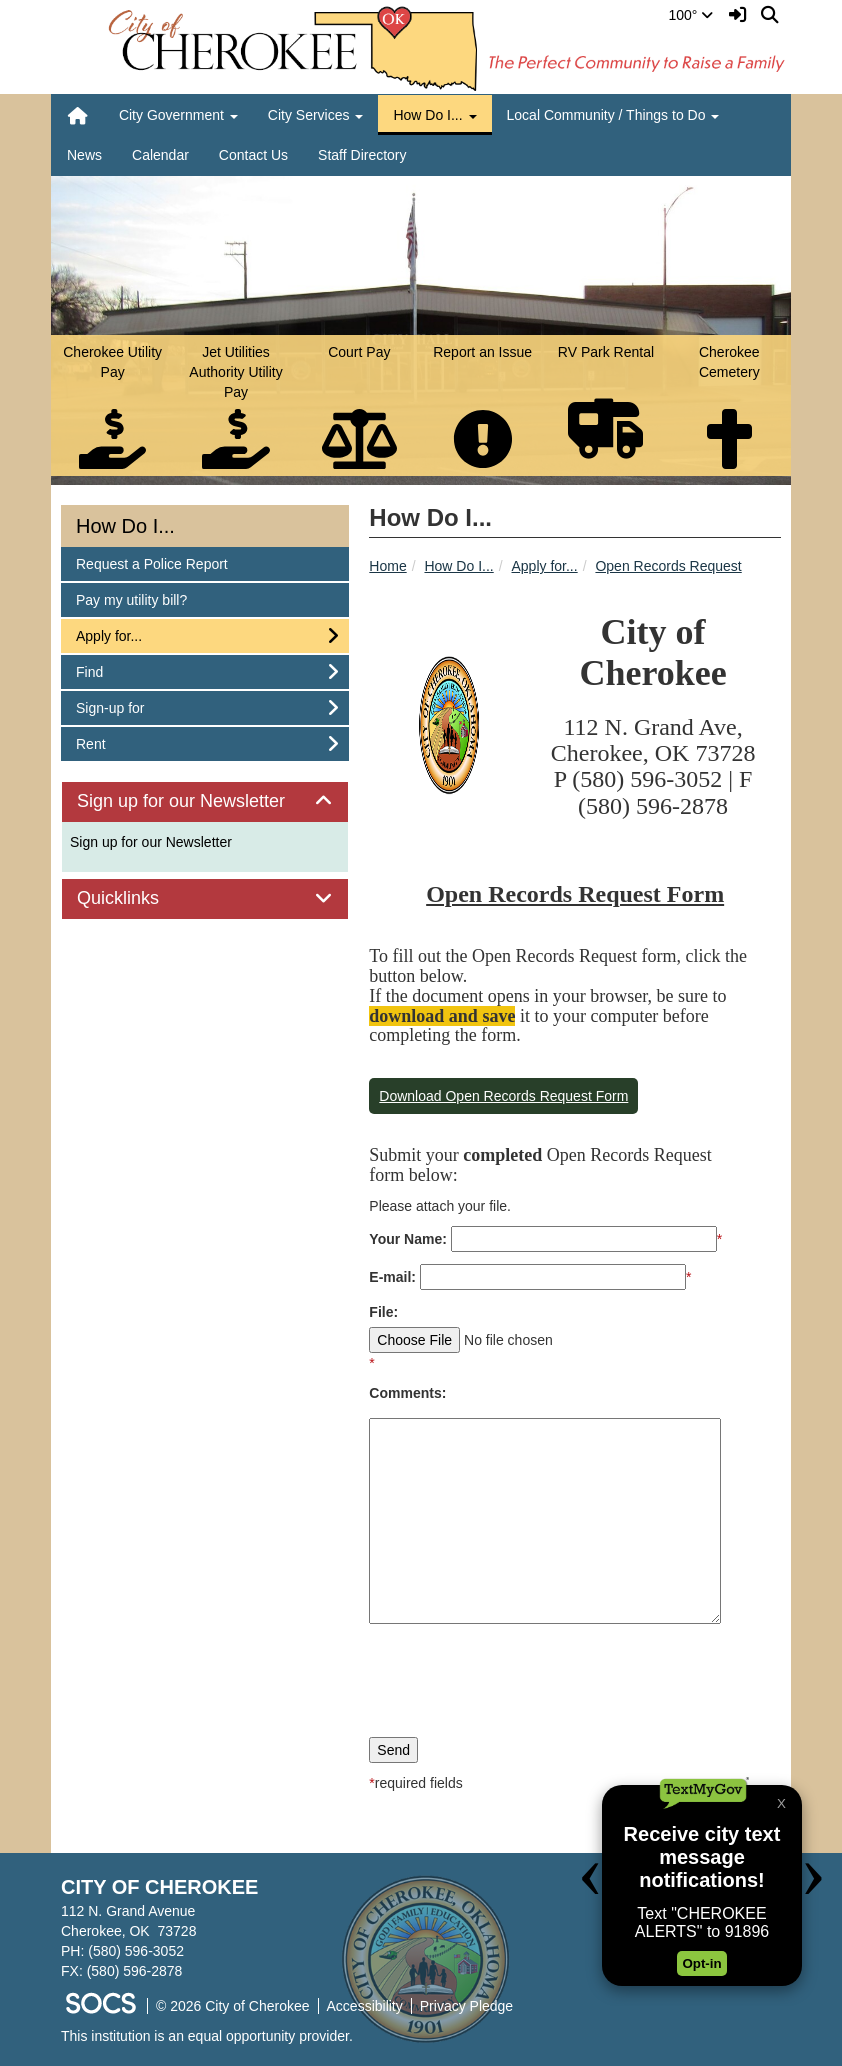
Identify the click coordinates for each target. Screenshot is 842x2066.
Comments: (407, 1393)
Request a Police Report (151, 562)
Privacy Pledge (466, 2006)
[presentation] (521, 1678)
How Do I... (458, 566)
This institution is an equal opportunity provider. (207, 2036)
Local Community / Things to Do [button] (613, 115)
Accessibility (365, 2006)
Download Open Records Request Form (503, 1096)
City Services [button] (316, 115)
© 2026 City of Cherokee (233, 2006)
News (84, 155)
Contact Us (253, 155)
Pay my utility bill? (131, 598)
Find (102, 670)
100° (691, 15)
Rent (102, 742)
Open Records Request (668, 566)
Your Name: (408, 1239)
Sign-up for (109, 706)
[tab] (205, 802)
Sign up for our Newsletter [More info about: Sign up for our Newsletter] (151, 842)
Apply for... (545, 566)
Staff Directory (362, 155)
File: (383, 1312)
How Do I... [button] (434, 115)
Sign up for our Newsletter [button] (203, 801)
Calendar (160, 155)
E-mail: (392, 1277)
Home (387, 566)
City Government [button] (178, 115)
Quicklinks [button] (140, 898)
